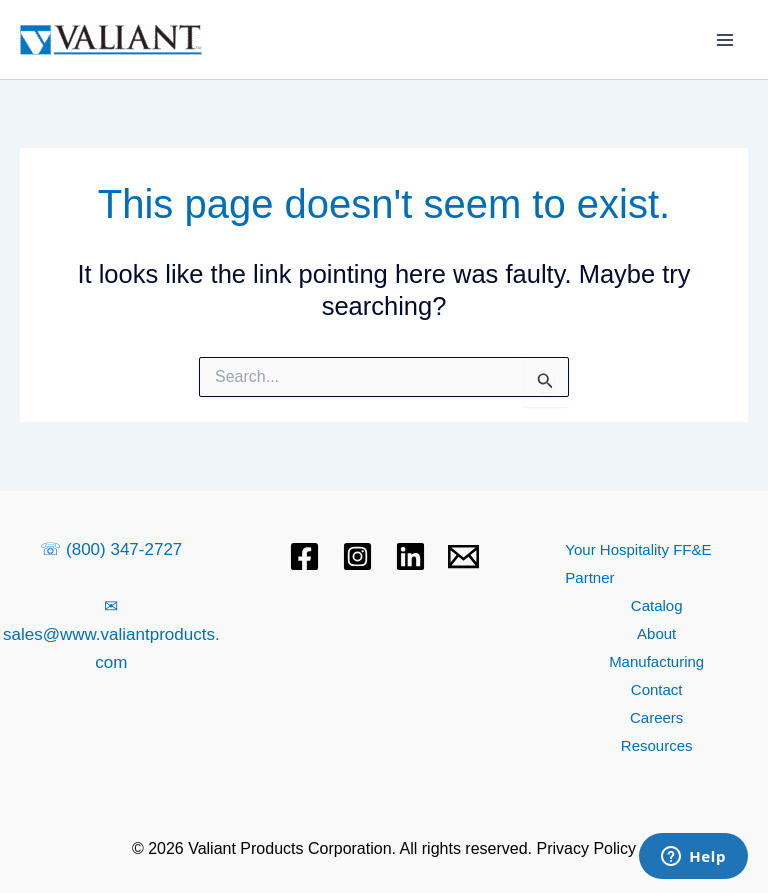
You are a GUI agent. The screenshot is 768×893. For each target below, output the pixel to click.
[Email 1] (463, 556)
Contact (657, 689)
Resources (657, 745)
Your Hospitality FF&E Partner (638, 563)
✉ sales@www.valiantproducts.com (111, 634)
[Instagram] (357, 556)
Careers (656, 717)
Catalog (657, 605)
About (656, 633)
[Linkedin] (410, 556)
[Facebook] (304, 556)
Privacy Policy (587, 848)
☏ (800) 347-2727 (111, 549)
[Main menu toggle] (726, 40)
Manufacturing (656, 661)
